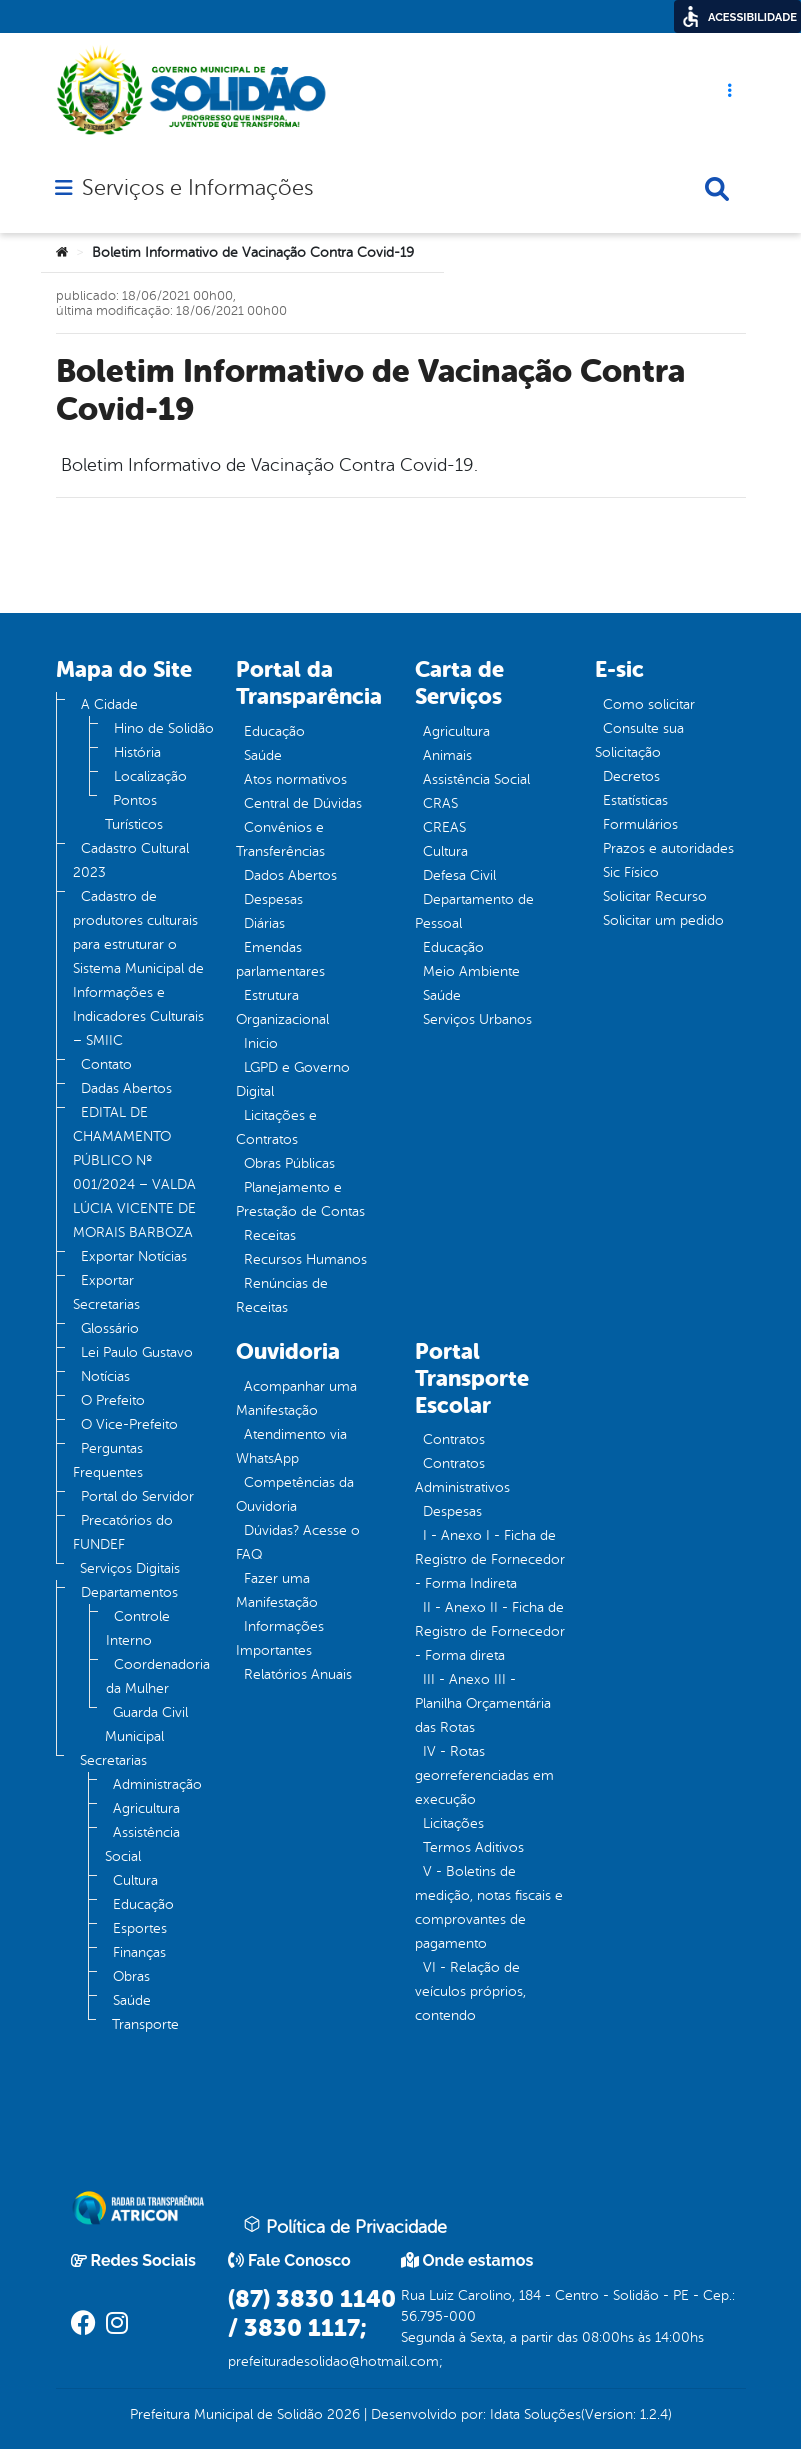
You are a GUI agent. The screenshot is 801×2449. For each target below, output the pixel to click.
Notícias (105, 1376)
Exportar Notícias (134, 1256)
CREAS (444, 827)
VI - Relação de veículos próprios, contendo (470, 1991)
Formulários (640, 824)
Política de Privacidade (345, 2226)
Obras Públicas (289, 1163)
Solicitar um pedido (663, 920)
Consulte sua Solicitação (639, 740)
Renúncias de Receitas (282, 1295)
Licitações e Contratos (276, 1127)
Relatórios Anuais (298, 1674)
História (137, 752)
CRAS (440, 803)
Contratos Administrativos (462, 1475)
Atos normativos (295, 779)
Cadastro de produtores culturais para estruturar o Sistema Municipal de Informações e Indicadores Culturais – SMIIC (138, 968)
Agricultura (146, 1808)
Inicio (261, 1043)
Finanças (139, 1952)
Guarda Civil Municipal (146, 1724)
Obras (131, 1976)
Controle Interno (138, 1628)
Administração (157, 1784)
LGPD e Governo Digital (293, 1079)
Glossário (110, 1328)
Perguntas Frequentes (108, 1460)
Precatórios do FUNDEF (123, 1532)
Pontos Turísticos (134, 812)
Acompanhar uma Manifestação (296, 1398)
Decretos (631, 776)
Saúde (132, 2000)
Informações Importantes (280, 1638)
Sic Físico (631, 872)
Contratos (454, 1439)
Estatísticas (635, 800)
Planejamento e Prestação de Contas (300, 1199)
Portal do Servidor (137, 1496)
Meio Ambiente (471, 971)
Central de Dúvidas (303, 803)
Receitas (270, 1235)
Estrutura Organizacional (282, 1007)
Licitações (453, 1823)
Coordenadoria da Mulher (158, 1676)
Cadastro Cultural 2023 (131, 860)
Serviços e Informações (197, 188)
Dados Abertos (290, 875)
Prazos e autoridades (668, 848)
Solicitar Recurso (655, 896)
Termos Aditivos (473, 1847)
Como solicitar (649, 704)
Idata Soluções (535, 2414)
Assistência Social (142, 1844)
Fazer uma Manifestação (277, 1590)
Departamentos (129, 1592)
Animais (447, 755)
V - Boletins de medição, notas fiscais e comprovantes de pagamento (489, 1907)
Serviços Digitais (130, 1568)
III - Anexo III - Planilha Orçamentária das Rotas (483, 1703)
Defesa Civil (459, 875)
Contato (106, 1064)
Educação (143, 1904)
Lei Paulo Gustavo (137, 1352)
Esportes (140, 1928)
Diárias (264, 923)
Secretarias (113, 1760)
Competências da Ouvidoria (295, 1494)
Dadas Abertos (126, 1088)
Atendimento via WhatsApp (291, 1446)
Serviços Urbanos (477, 1019)
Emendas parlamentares (280, 959)
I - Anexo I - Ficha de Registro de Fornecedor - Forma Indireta (490, 1559)
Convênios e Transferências (280, 839)
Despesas (273, 899)
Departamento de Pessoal (474, 911)
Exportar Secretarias (106, 1292)
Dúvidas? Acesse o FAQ (298, 1542)
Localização (150, 776)
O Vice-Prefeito (129, 1424)
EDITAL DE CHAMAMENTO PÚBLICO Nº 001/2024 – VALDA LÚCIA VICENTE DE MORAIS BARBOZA (134, 1172)
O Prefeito (113, 1400)
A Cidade (109, 704)
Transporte (145, 2024)
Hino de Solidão (164, 728)
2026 (341, 2414)
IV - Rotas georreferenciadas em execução (484, 1775)
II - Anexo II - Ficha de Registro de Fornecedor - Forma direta (490, 1631)
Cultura (135, 1880)
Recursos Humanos (305, 1259)
